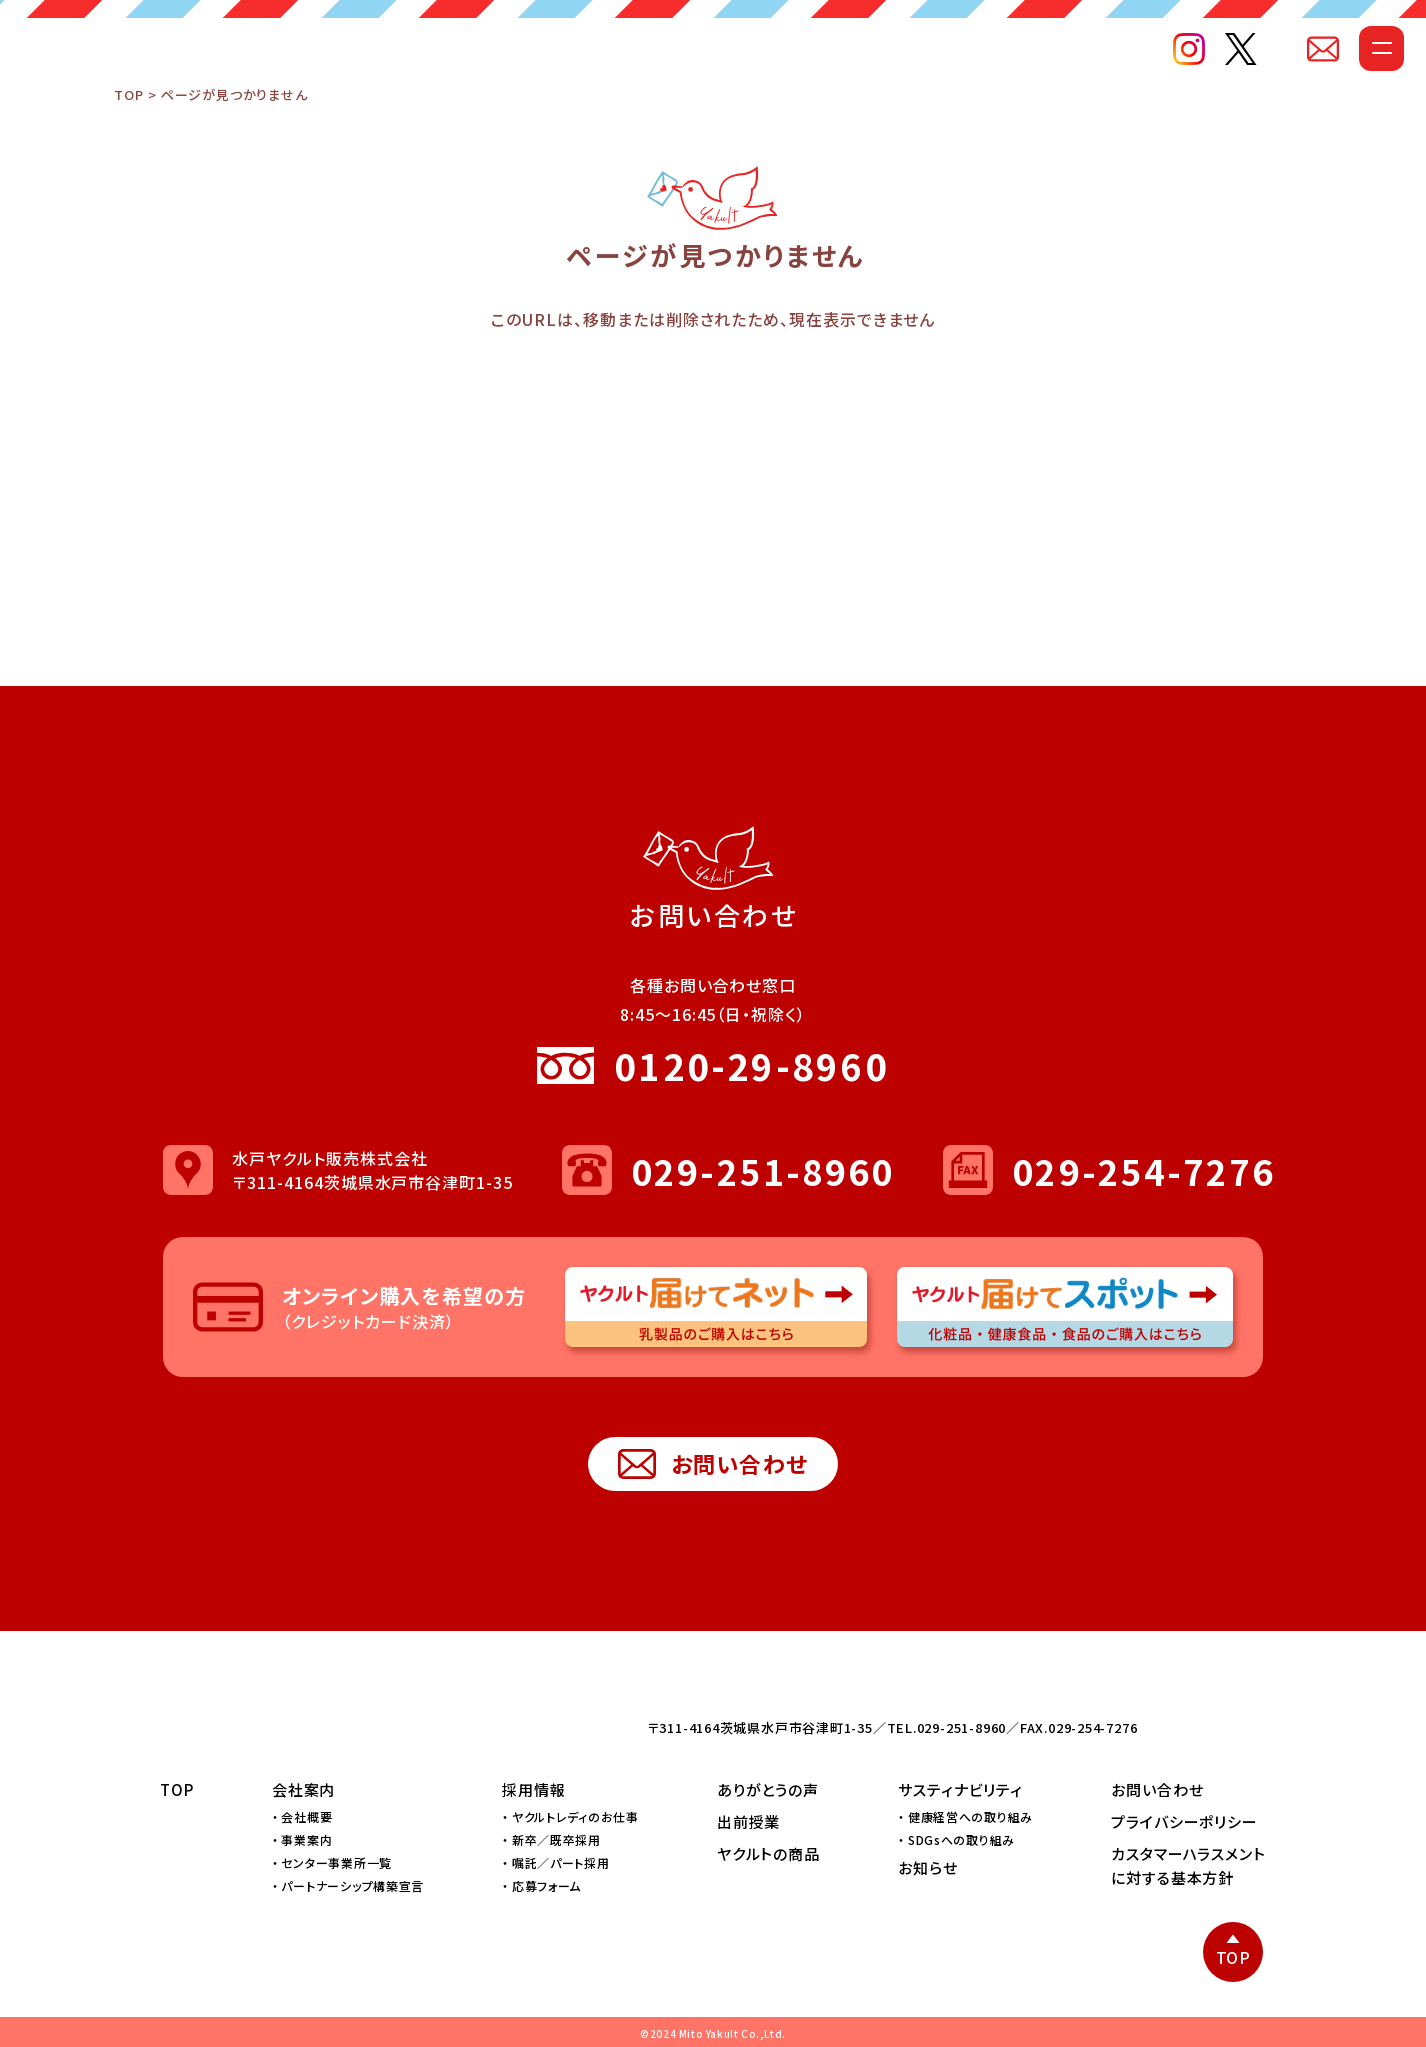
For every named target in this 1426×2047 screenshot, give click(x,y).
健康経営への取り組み (970, 1816)
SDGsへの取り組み (961, 1839)
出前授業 (749, 1821)
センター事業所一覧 (336, 1862)
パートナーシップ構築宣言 (352, 1886)
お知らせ (928, 1867)
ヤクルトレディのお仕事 (575, 1816)
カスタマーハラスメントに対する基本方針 (1188, 1865)
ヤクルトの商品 (768, 1853)
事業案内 (306, 1839)
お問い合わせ (713, 1464)
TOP (128, 135)
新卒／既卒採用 (556, 1839)
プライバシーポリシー (1184, 1821)
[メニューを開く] (1343, 86)
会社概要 (306, 1816)
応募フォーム (546, 1886)
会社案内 (304, 1789)
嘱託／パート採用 (561, 1862)
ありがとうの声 (768, 1789)
